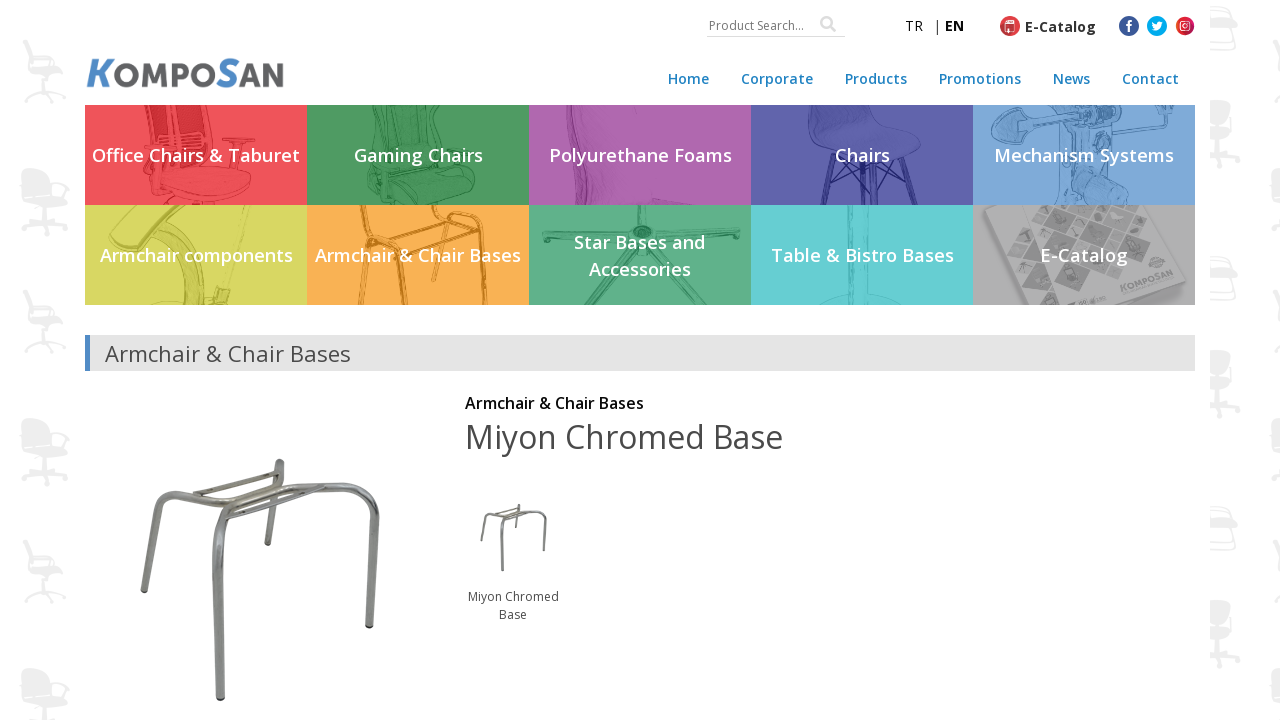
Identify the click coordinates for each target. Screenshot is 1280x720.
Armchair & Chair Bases (554, 403)
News (1071, 78)
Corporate (777, 78)
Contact (1150, 78)
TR (914, 25)
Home (688, 78)
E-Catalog (1060, 26)
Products (876, 78)
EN (954, 25)
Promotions (980, 78)
